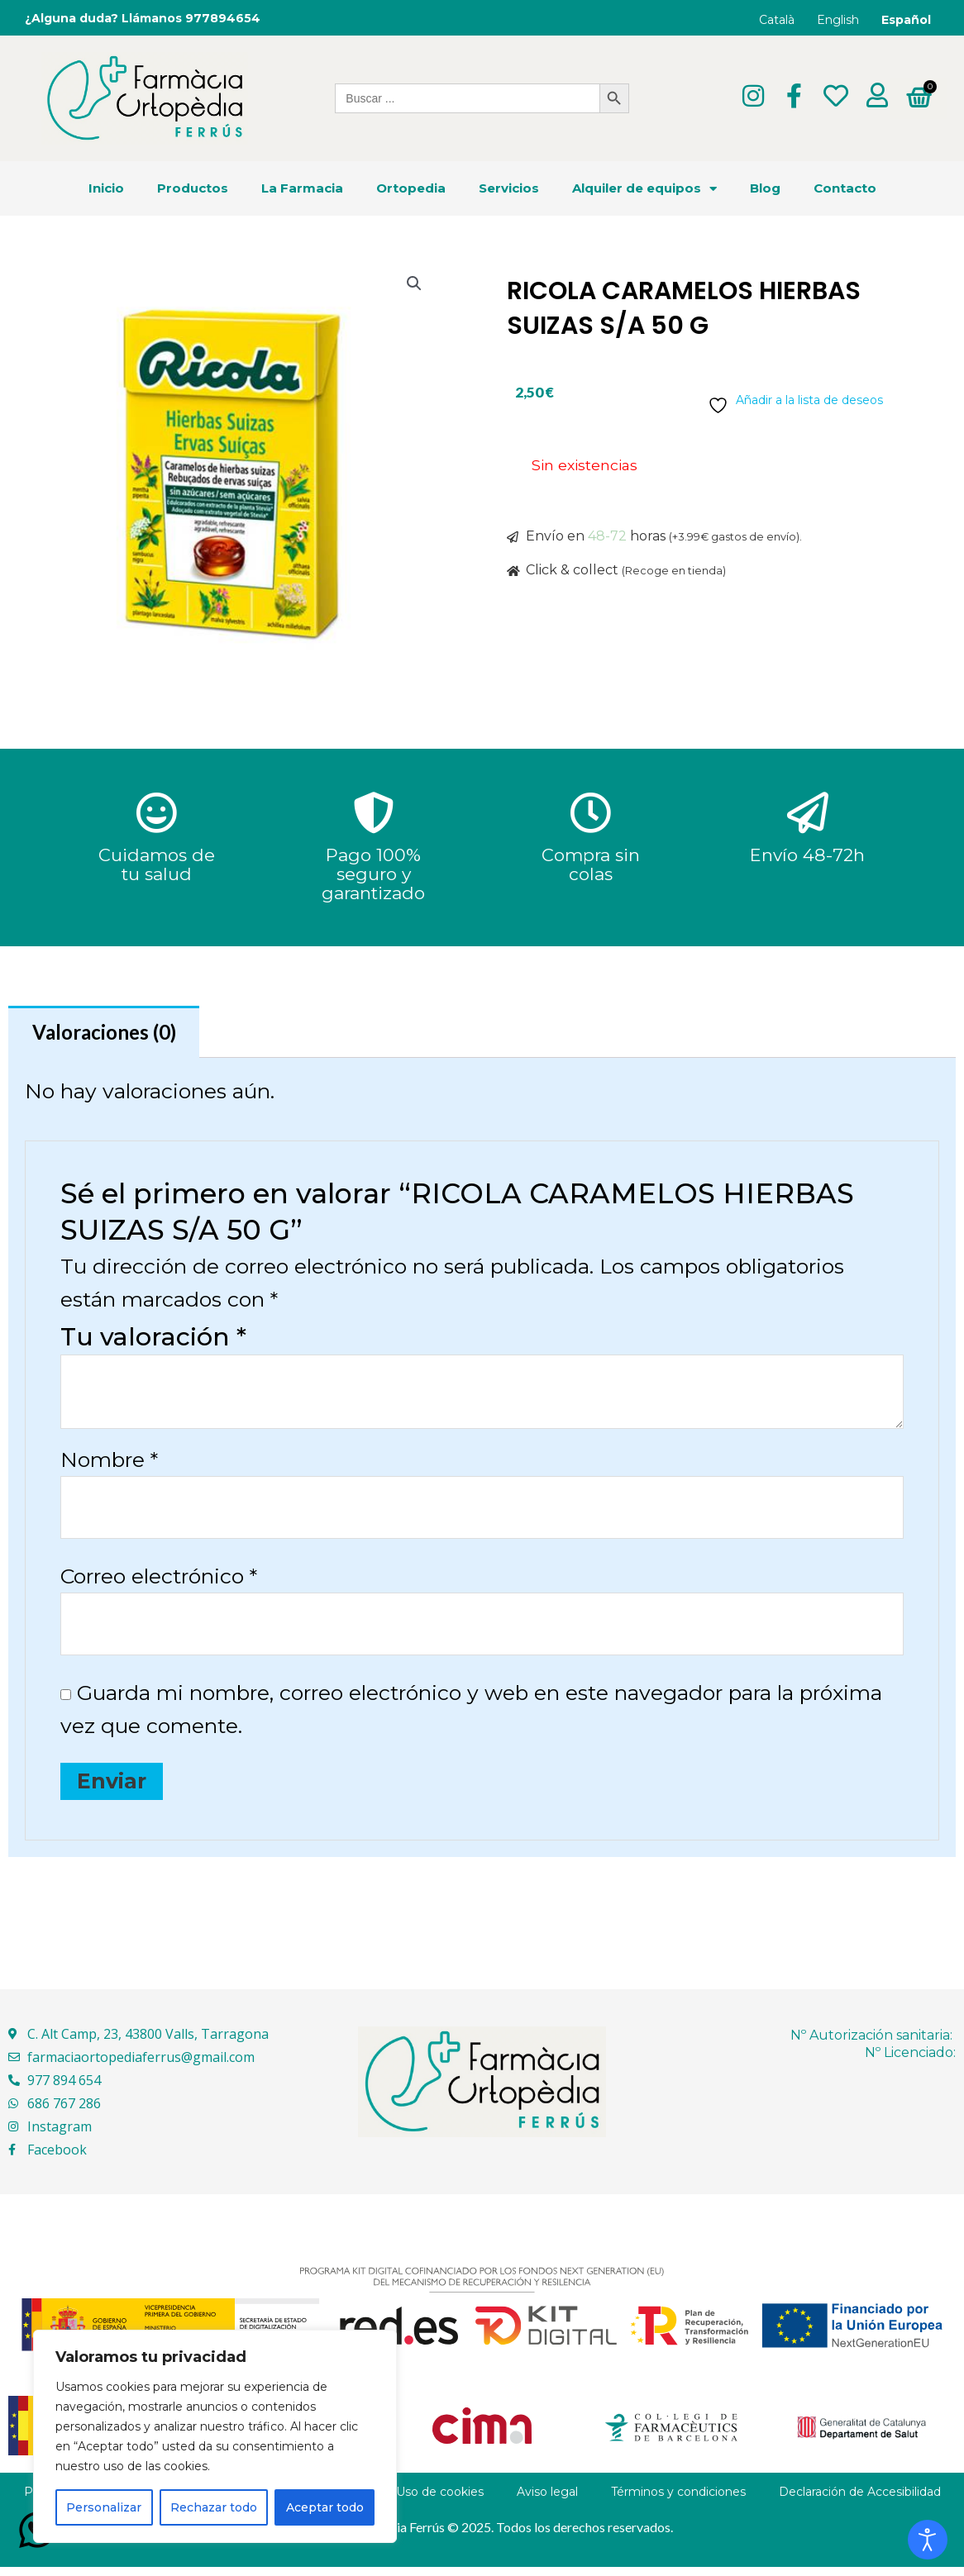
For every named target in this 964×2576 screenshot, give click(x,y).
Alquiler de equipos (644, 188)
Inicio (106, 189)
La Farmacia (302, 189)
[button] (413, 285)
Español (906, 19)
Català (777, 19)
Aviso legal (547, 2500)
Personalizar (103, 2507)
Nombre (109, 1462)
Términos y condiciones (678, 2500)
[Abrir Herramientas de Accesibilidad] (927, 2539)
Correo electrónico (158, 1581)
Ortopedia (411, 189)
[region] (215, 2436)
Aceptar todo (325, 2507)
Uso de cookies (440, 2500)
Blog (765, 189)
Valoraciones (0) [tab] (109, 1033)
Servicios (509, 189)
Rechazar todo (213, 2507)
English (838, 19)
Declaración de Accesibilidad (860, 2500)
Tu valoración (153, 1340)
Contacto (845, 189)
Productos (192, 189)
